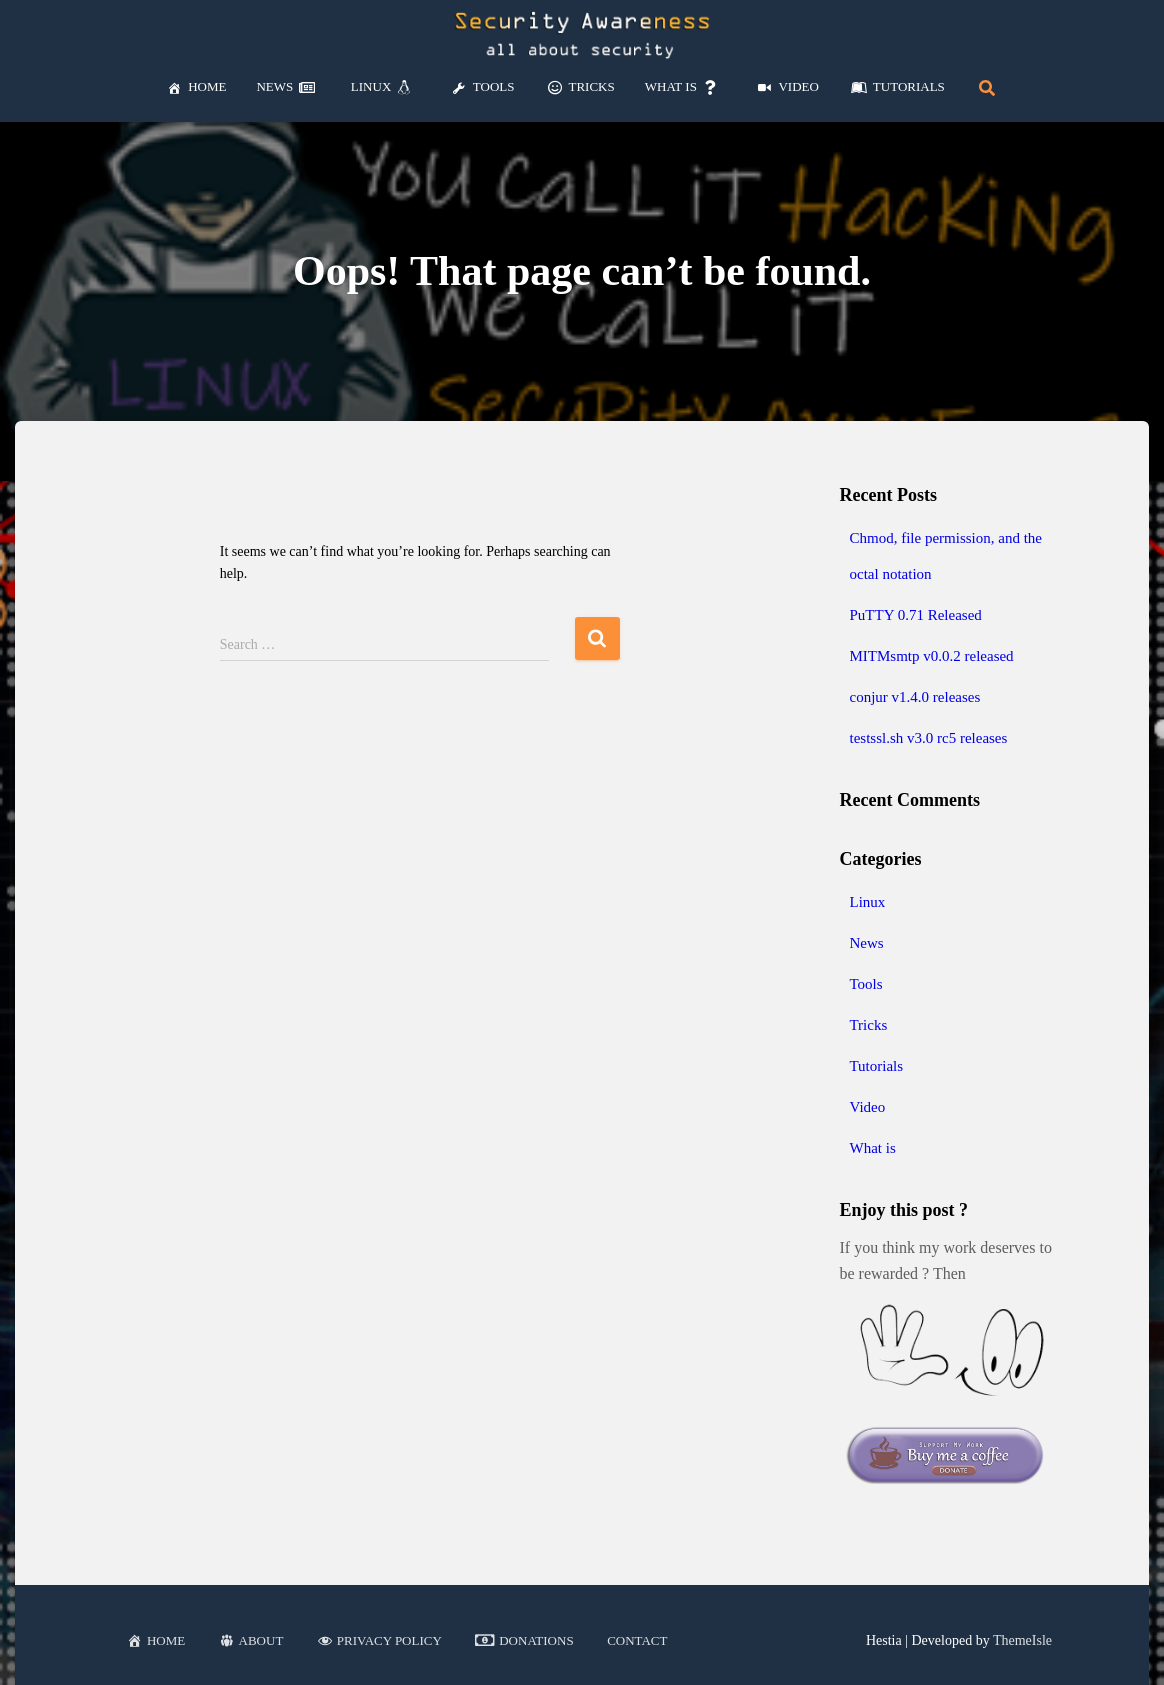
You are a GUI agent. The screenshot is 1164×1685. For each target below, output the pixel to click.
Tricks (868, 1025)
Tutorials (876, 1066)
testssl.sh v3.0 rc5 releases (928, 738)
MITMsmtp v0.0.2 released (931, 656)
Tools (865, 984)
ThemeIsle (1022, 1640)
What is (872, 1148)
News (866, 943)
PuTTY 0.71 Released (915, 615)
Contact (637, 1640)
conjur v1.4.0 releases (914, 697)
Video (867, 1107)
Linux (867, 902)
